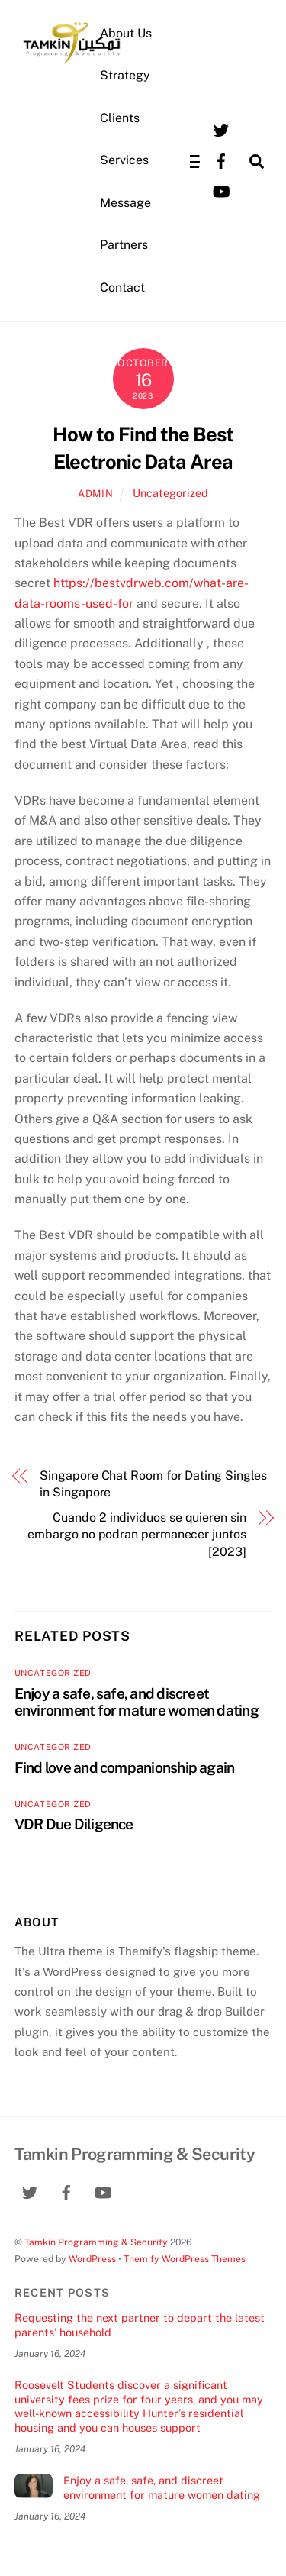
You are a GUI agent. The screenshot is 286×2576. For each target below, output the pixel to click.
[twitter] (221, 129)
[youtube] (221, 190)
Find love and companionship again (124, 1767)
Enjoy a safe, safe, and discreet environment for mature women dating (136, 1702)
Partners (124, 244)
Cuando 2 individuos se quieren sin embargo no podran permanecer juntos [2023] (136, 1534)
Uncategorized (170, 492)
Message (125, 202)
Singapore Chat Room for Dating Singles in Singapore (153, 1483)
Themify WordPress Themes (185, 2258)
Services (124, 160)
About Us (126, 33)
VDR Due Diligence (73, 1824)
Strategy (125, 75)
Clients (120, 118)
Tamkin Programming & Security (96, 2242)
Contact (122, 287)
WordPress (92, 2258)
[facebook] (221, 160)
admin (95, 493)
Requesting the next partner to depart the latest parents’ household (139, 2325)
